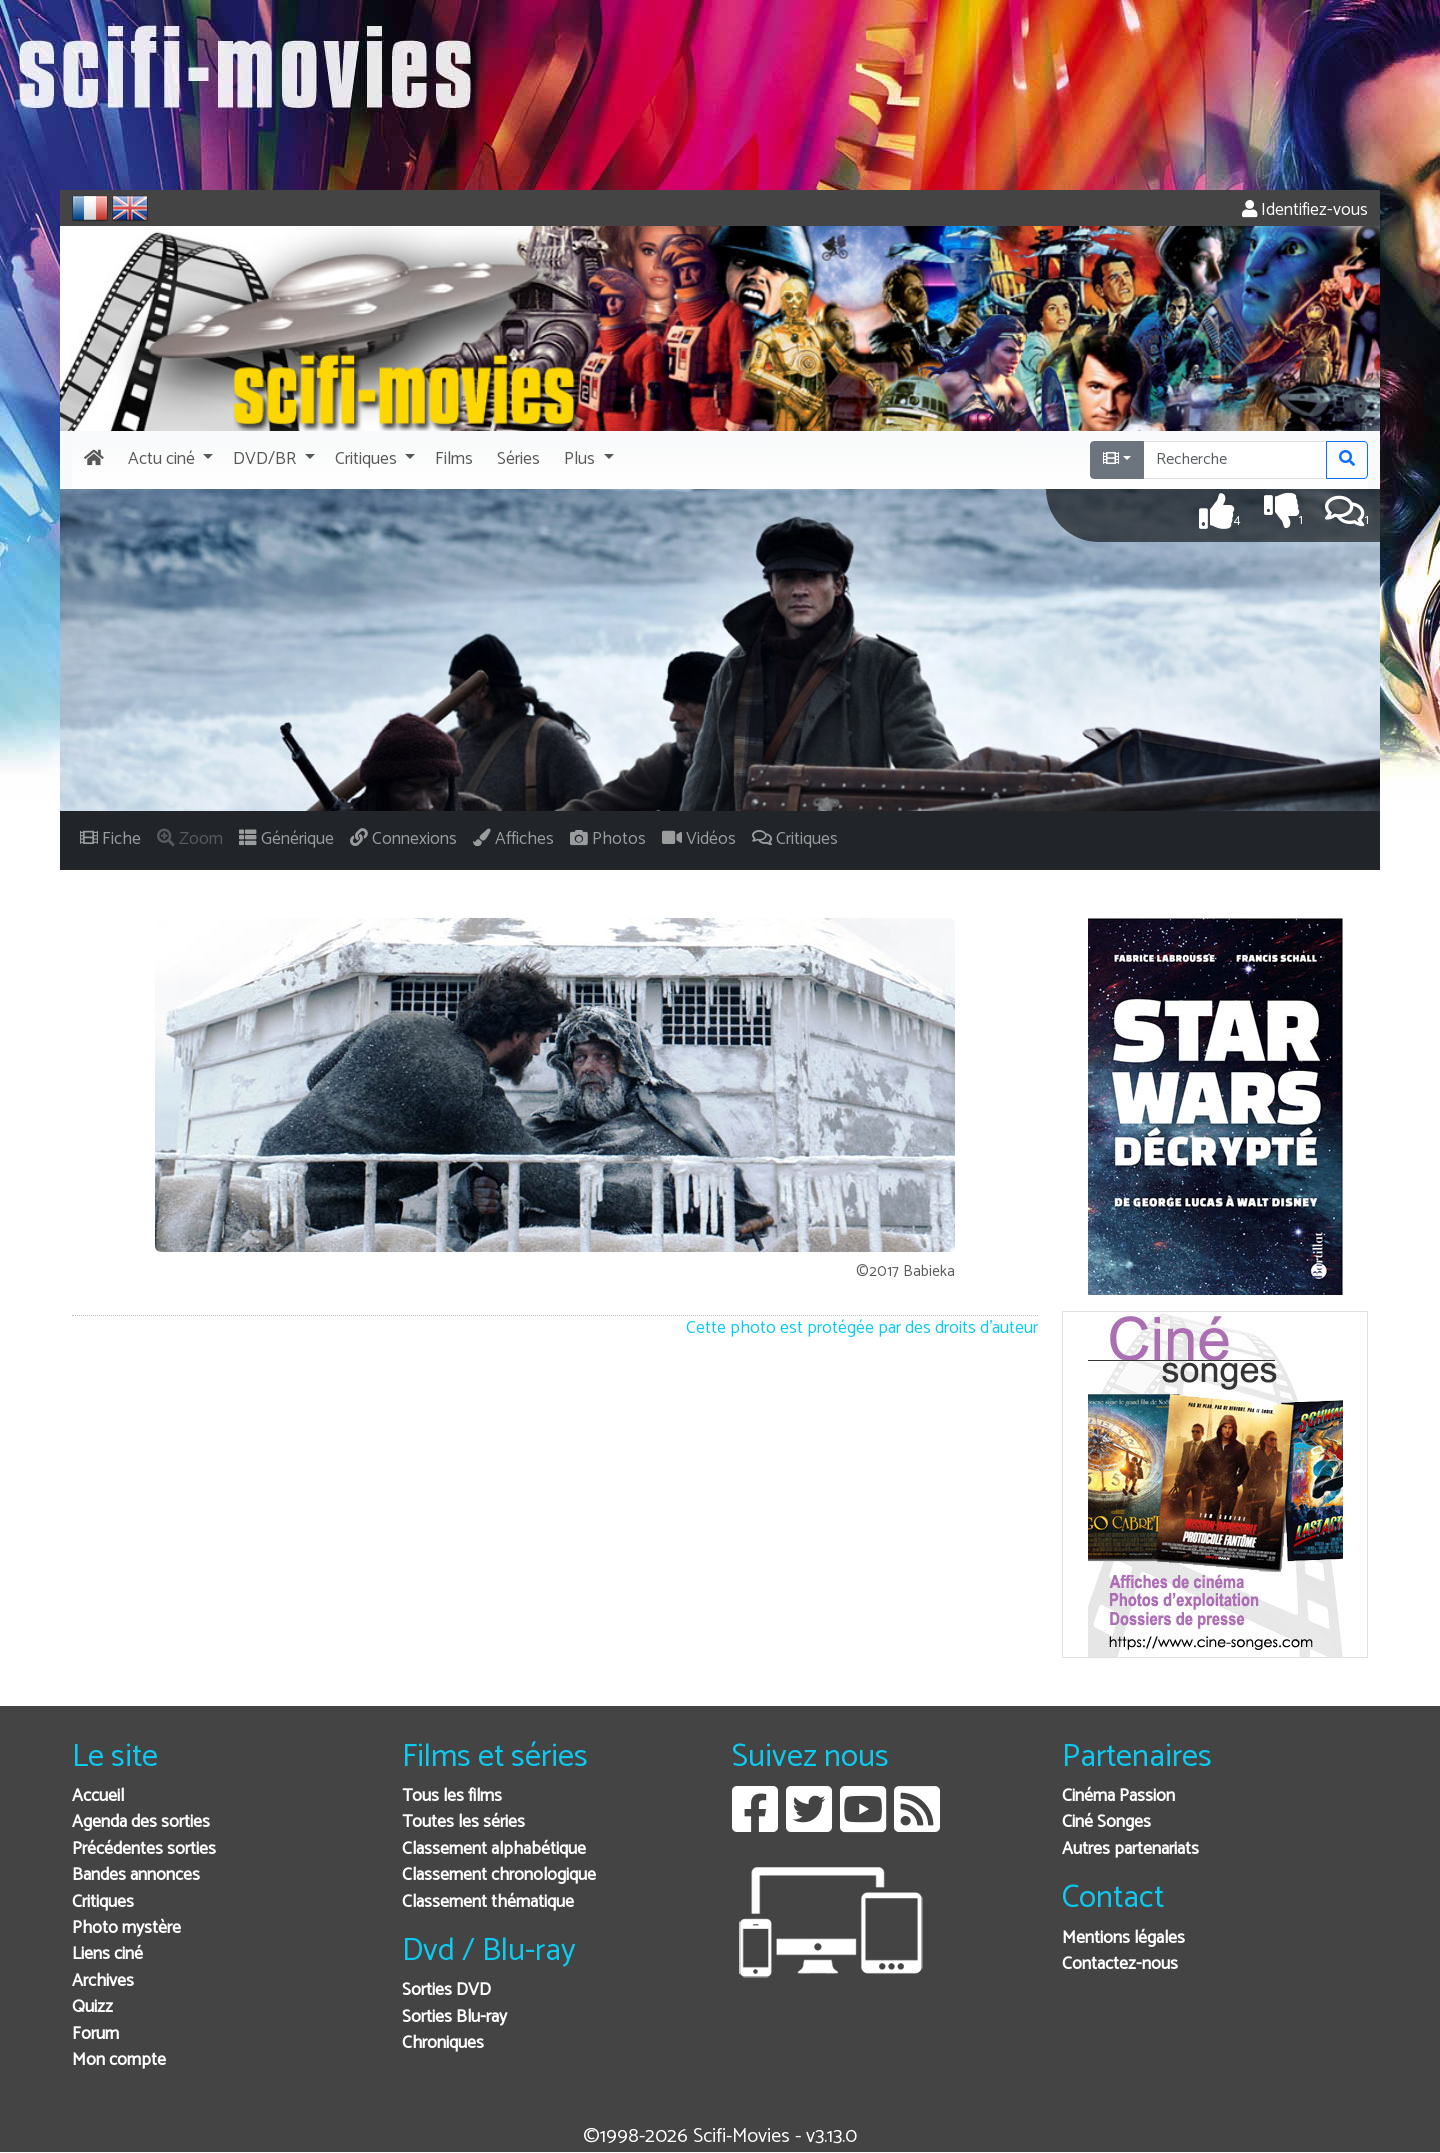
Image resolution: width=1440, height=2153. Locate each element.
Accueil (98, 1796)
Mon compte (119, 2060)
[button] (168, 460)
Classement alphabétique (494, 1849)
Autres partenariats (1130, 1849)
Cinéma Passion (1118, 1796)
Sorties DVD (446, 1990)
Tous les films (452, 1796)
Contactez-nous (1120, 1964)
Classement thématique (488, 1902)
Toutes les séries (463, 1822)
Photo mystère (126, 1928)
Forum (95, 2034)
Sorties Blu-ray (454, 2017)
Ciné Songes (1106, 1822)
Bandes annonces (136, 1875)
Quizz (92, 2007)
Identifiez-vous (1305, 210)
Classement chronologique (499, 1875)
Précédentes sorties (144, 1849)
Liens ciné (107, 1954)
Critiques (103, 1902)
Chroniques (443, 2043)
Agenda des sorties (141, 1822)
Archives (103, 1981)
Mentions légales (1123, 1938)
